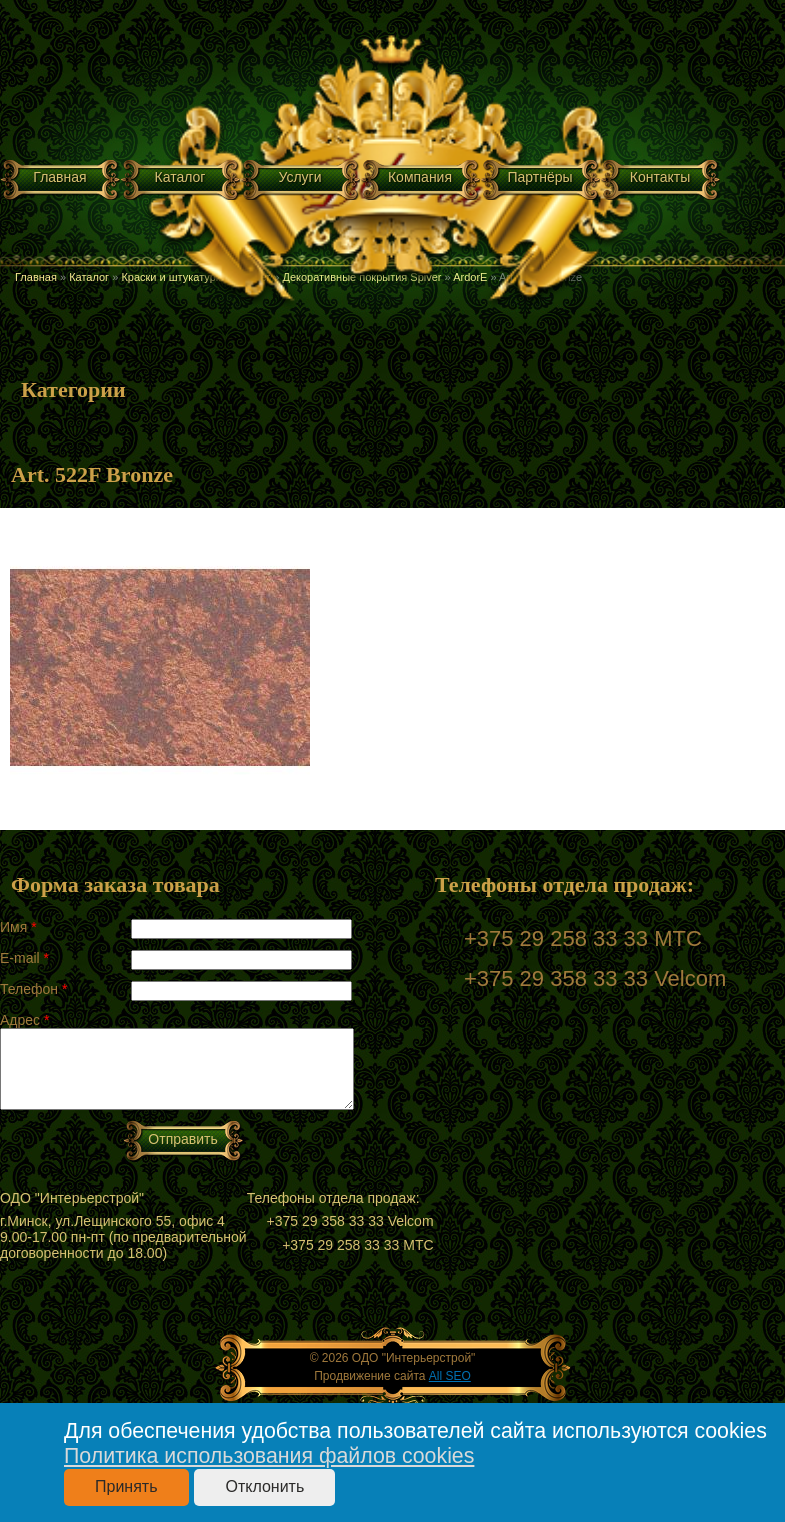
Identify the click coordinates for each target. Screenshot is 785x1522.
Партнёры (539, 177)
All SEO (450, 1376)
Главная (59, 177)
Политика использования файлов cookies (269, 1456)
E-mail (24, 958)
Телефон (33, 989)
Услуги (299, 177)
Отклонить (264, 1486)
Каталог (180, 177)
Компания (420, 177)
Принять (126, 1486)
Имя (18, 927)
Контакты (660, 177)
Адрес (24, 1020)
